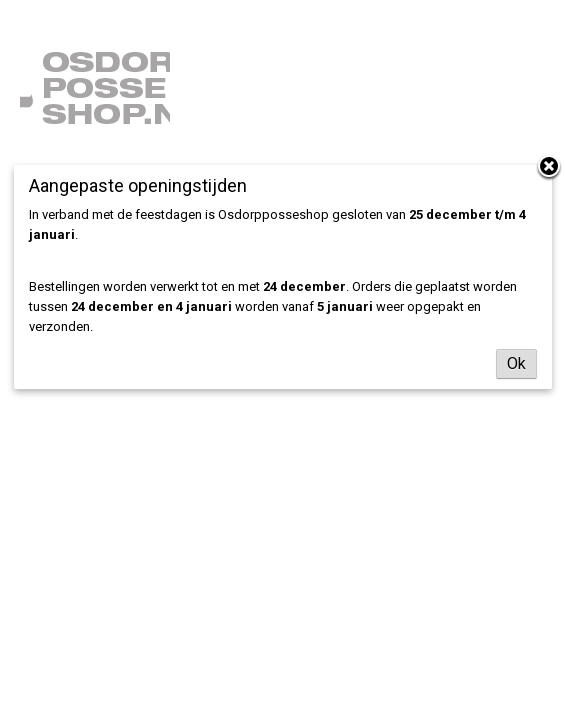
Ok (516, 363)
